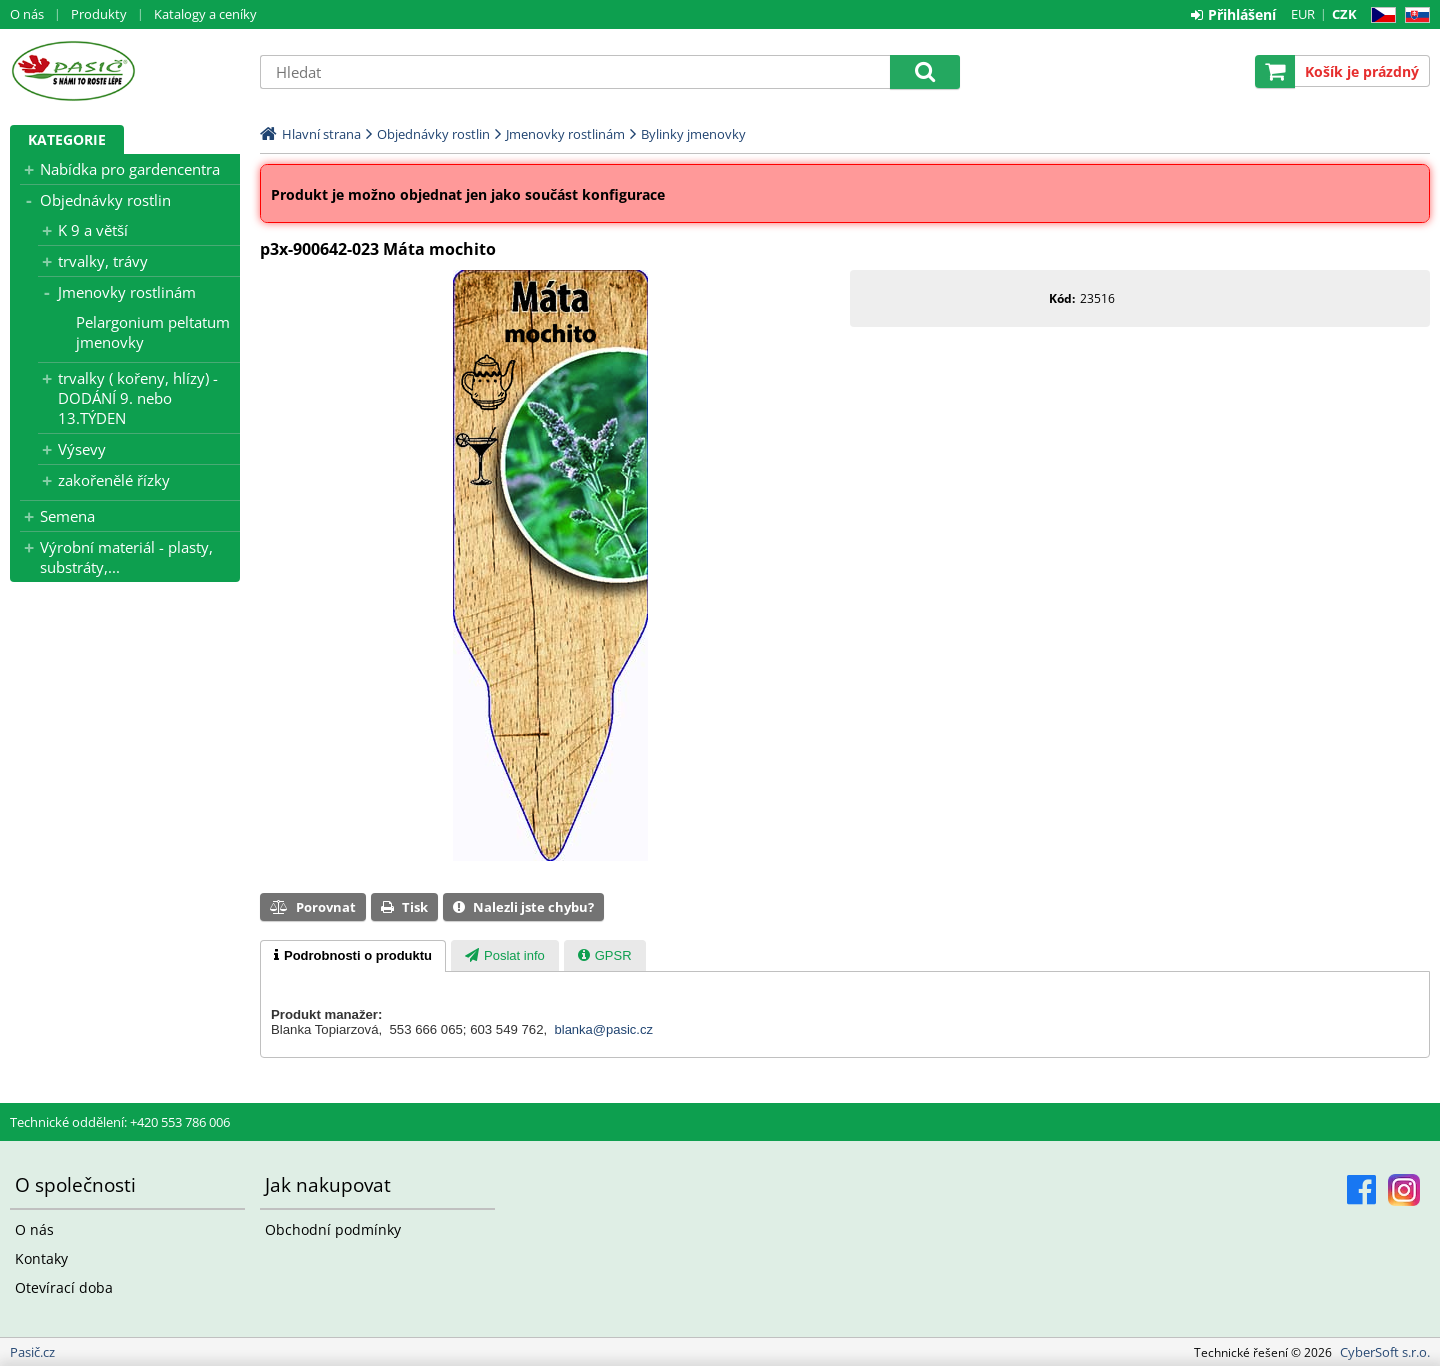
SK (1413, 15)
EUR (1303, 14)
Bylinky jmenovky (693, 134)
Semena (67, 516)
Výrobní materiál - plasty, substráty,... (126, 557)
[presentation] (353, 956)
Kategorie (67, 139)
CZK (1344, 14)
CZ (1379, 15)
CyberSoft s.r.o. (1385, 1352)
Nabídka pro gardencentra (130, 169)
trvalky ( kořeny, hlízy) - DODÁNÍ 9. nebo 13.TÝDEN (138, 398)
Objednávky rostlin (105, 200)
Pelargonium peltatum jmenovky (153, 332)
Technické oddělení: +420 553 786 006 (120, 1122)
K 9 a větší (93, 230)
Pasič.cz (125, 71)
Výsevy (82, 449)
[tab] (353, 956)
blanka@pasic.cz (604, 1029)
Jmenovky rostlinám (127, 292)
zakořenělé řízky (114, 480)
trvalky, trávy (103, 261)
